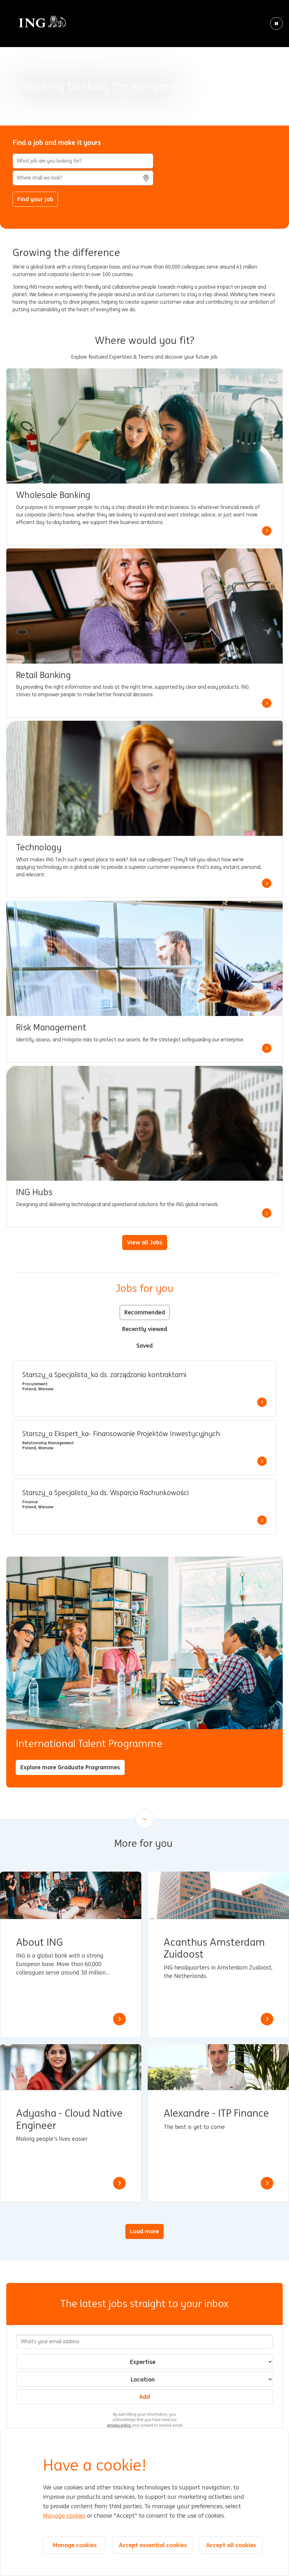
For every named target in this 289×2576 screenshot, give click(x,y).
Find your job (35, 199)
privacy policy (119, 2425)
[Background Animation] (144, 63)
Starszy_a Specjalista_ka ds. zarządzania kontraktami (104, 1375)
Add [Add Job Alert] (144, 2396)
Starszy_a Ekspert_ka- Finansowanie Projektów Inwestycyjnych (121, 1434)
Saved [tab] (144, 1345)
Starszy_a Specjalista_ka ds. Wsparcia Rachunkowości (105, 1493)
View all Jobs (144, 1242)
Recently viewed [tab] (144, 1329)
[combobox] (83, 178)
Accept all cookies (231, 2545)
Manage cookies (64, 2515)
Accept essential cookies (153, 2545)
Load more (144, 2231)
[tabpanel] (144, 1448)
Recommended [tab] (144, 1312)
